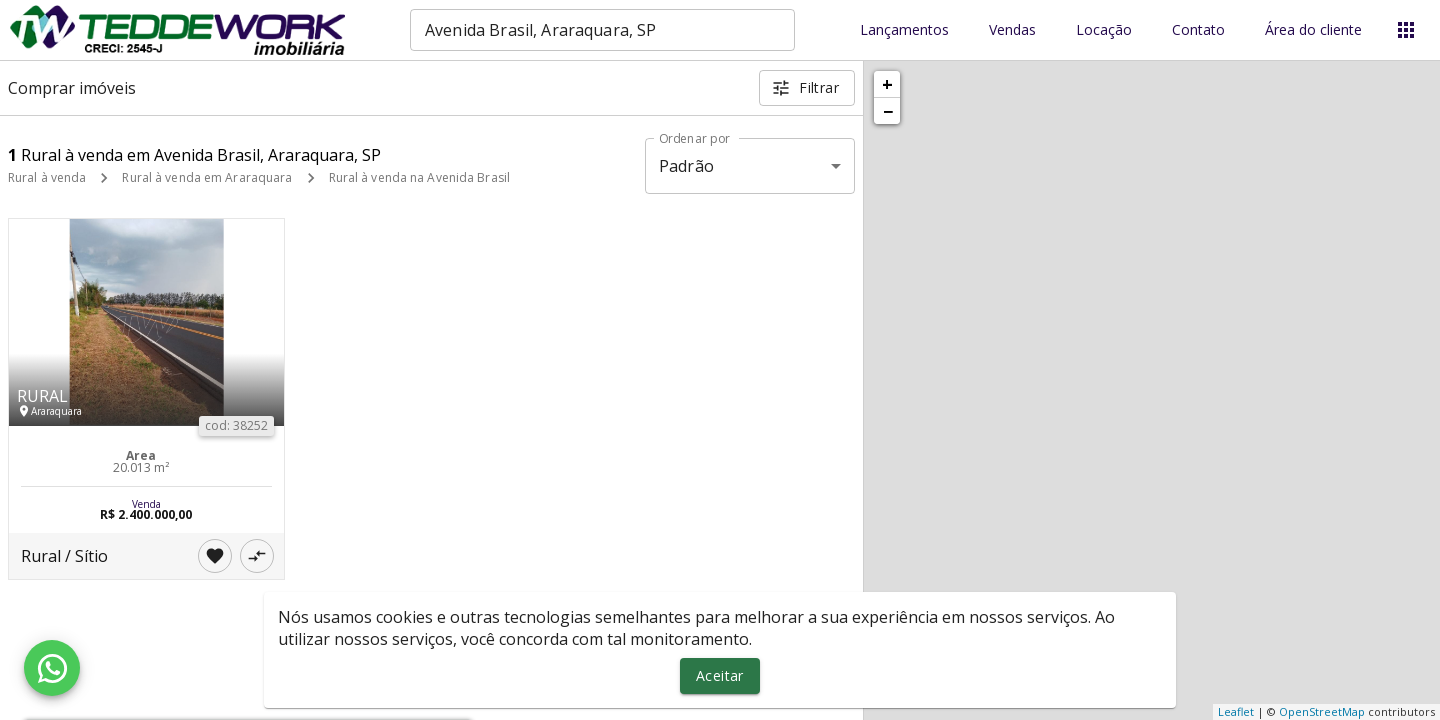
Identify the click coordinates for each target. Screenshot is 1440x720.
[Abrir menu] (1406, 30)
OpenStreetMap (1322, 711)
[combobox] (602, 30)
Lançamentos (904, 30)
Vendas (1012, 30)
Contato (1198, 30)
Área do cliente (1313, 30)
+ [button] (887, 84)
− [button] (888, 111)
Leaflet (1236, 711)
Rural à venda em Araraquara (207, 177)
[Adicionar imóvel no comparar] (257, 556)
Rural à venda (47, 177)
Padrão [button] (686, 166)
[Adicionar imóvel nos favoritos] (215, 556)
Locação (1104, 30)
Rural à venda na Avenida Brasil (420, 177)
